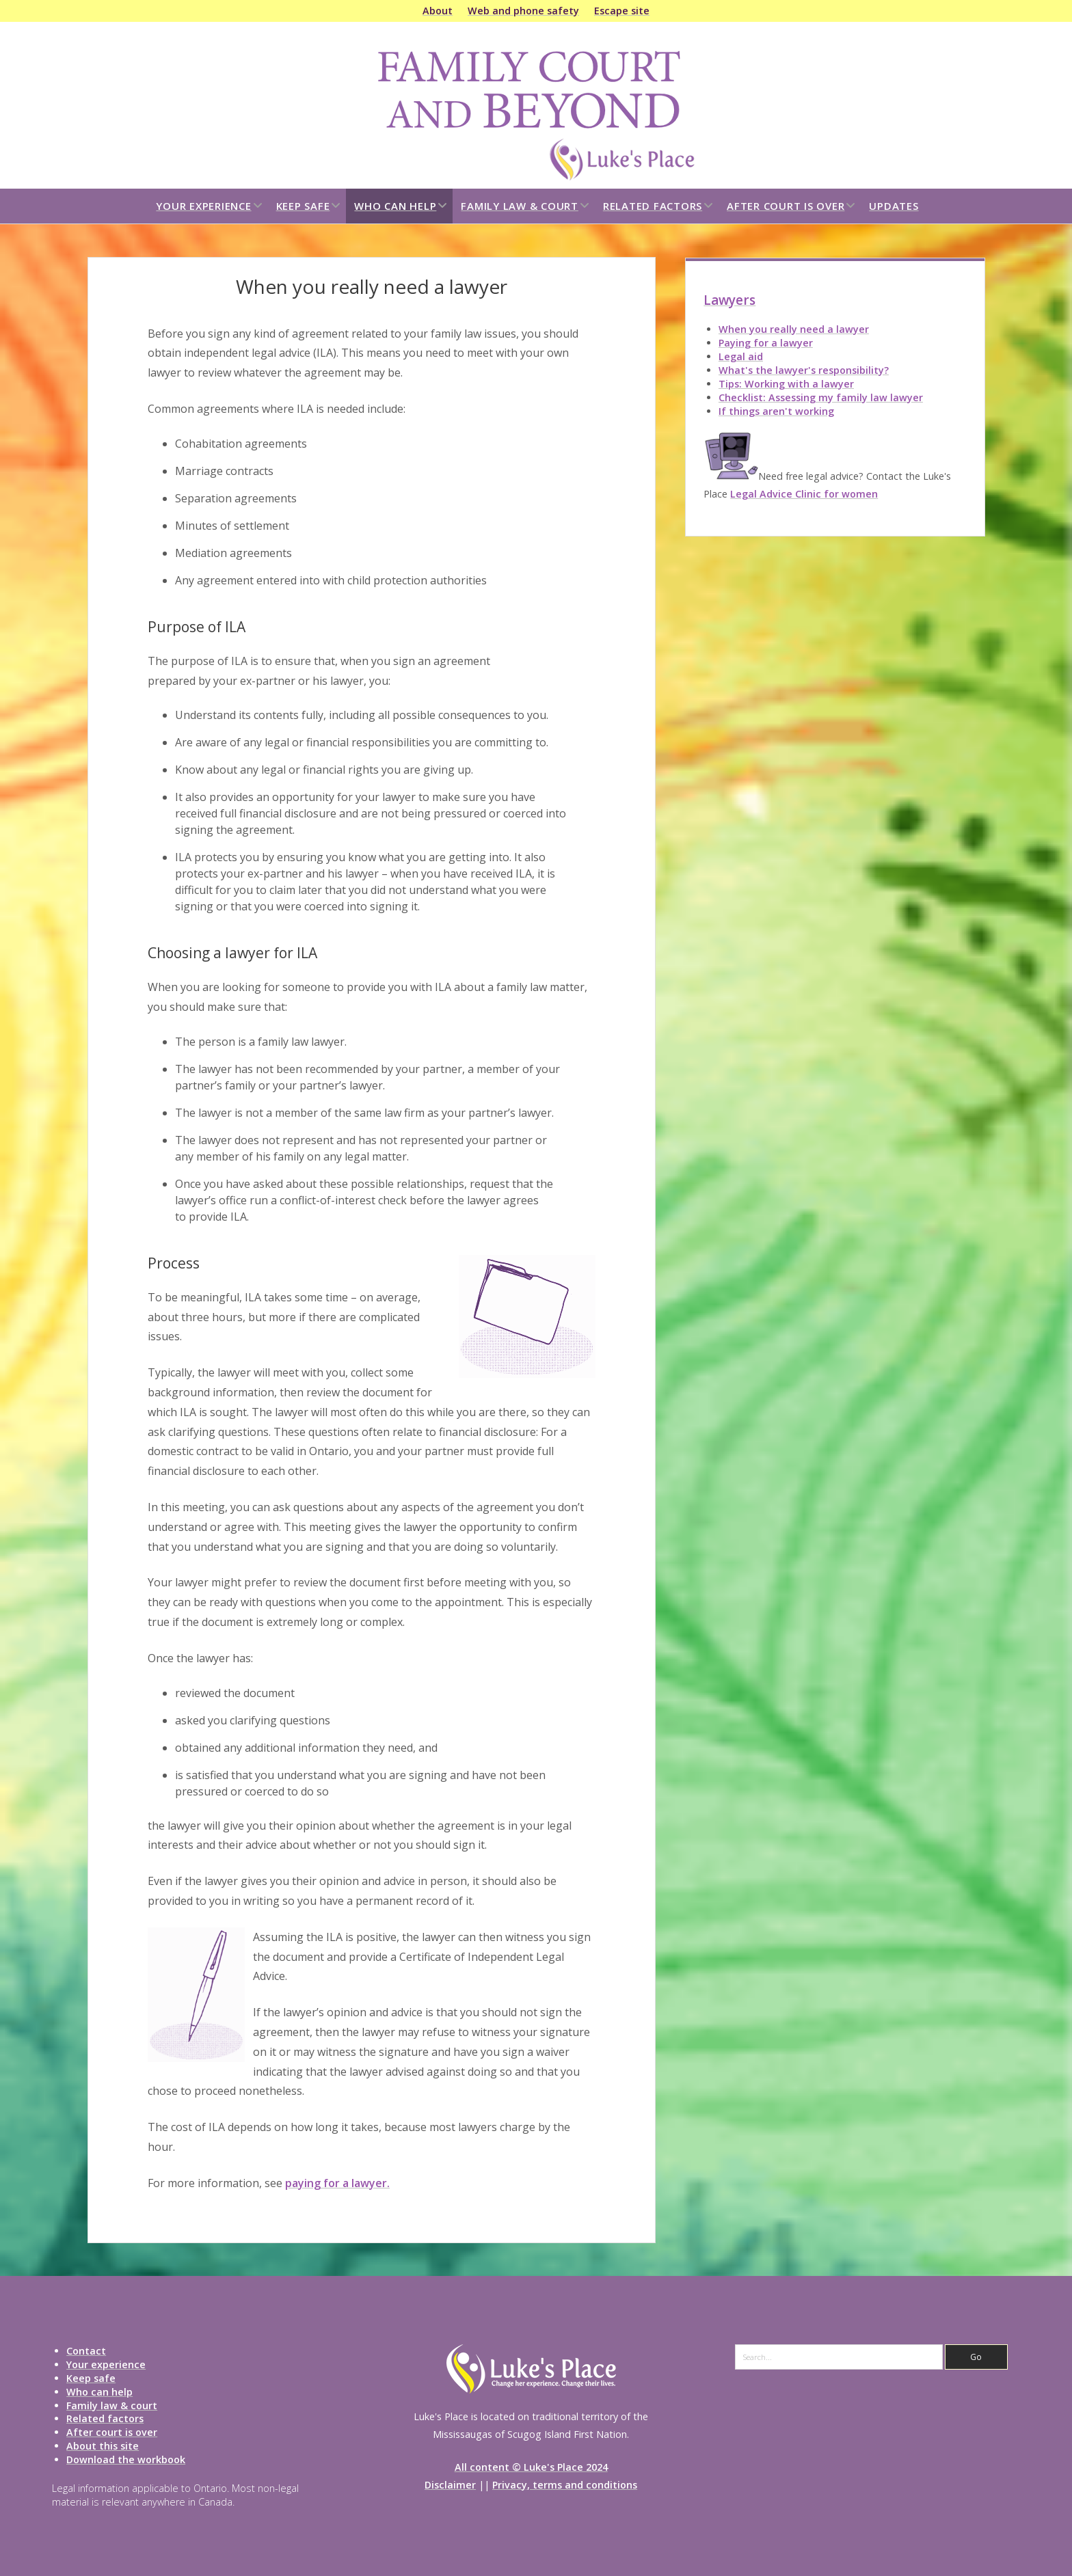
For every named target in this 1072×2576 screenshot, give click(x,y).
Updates (893, 206)
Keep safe (303, 206)
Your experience (203, 206)
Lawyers (729, 300)
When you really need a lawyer (794, 329)
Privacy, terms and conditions (564, 2484)
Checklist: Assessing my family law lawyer (821, 397)
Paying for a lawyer (766, 342)
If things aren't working (776, 411)
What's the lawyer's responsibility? (804, 370)
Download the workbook (125, 2459)
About (438, 10)
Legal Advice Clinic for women (804, 493)
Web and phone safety (523, 10)
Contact (86, 2350)
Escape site (621, 10)
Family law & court (519, 206)
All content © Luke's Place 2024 (531, 2466)
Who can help (395, 206)
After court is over (785, 206)
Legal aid (741, 356)
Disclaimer (450, 2484)
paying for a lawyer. (337, 2183)
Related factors (652, 206)
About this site (102, 2445)
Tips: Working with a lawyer (786, 383)
